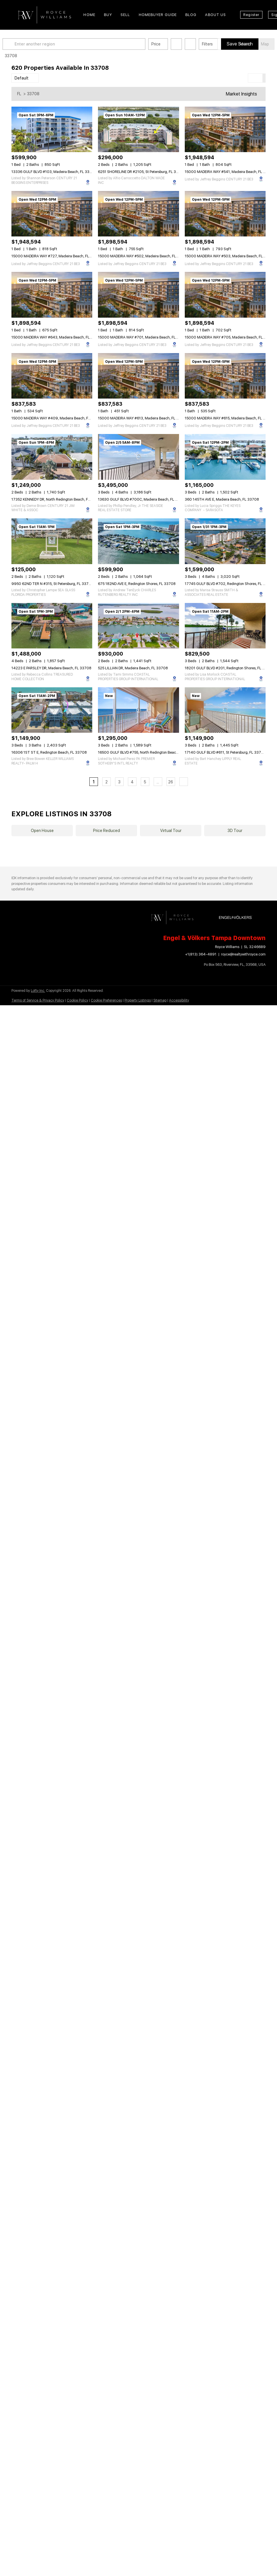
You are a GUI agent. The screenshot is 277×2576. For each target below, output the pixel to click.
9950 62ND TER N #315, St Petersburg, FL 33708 (52, 584)
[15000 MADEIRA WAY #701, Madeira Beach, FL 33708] (138, 294)
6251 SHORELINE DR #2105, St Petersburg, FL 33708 (141, 172)
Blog (190, 15)
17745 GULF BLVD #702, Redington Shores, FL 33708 (229, 584)
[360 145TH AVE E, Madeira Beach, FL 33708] (225, 456)
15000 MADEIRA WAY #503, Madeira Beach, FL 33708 (230, 256)
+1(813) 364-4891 (200, 954)
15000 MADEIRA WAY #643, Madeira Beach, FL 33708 (56, 337)
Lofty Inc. (38, 991)
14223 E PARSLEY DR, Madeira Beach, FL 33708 (51, 668)
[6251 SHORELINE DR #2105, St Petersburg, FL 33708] (138, 129)
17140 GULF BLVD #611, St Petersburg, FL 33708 (225, 752)
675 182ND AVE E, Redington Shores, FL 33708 (137, 584)
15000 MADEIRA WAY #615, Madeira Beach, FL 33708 (229, 418)
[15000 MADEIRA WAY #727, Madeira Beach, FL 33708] (51, 213)
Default (22, 78)
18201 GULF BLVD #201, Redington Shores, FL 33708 (229, 668)
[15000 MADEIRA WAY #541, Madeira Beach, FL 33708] (225, 129)
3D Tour (235, 830)
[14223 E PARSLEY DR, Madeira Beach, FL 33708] (51, 625)
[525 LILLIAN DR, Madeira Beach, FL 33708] (138, 625)
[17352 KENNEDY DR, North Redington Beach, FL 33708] (51, 456)
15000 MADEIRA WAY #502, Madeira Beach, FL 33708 (143, 256)
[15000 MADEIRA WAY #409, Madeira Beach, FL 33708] (51, 376)
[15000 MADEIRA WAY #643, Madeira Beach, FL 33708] (51, 294)
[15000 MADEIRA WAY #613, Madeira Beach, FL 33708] (138, 376)
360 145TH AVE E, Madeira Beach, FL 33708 (222, 499)
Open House (42, 830)
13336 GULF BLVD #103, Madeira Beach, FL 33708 (54, 172)
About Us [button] (215, 15)
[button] (18, 44)
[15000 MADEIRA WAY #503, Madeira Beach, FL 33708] (225, 213)
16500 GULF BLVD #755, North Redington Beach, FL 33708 (147, 752)
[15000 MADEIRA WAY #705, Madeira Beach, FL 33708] (225, 294)
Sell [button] (125, 15)
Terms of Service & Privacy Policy (37, 1000)
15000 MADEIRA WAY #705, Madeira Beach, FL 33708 (230, 337)
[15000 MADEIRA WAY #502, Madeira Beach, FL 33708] (138, 213)
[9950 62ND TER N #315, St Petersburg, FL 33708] (51, 541)
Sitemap (159, 1000)
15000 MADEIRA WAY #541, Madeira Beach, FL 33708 (230, 172)
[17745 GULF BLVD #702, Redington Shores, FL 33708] (225, 541)
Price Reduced (106, 830)
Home (89, 15)
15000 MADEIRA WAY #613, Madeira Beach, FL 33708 (143, 418)
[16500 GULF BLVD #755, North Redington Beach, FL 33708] (138, 710)
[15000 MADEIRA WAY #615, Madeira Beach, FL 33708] (225, 376)
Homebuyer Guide (158, 15)
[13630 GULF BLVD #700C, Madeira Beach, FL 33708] (138, 456)
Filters (216, 44)
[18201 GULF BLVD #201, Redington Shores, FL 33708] (225, 625)
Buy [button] (108, 15)
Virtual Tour (170, 830)
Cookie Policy (77, 1000)
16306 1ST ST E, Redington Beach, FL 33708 (49, 752)
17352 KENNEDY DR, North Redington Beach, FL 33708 (57, 499)
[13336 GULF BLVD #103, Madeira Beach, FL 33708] (51, 129)
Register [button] (251, 15)
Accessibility (179, 1000)
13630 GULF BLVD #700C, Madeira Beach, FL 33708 (142, 499)
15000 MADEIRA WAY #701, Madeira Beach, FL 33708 (143, 337)
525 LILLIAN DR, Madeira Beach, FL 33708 (133, 668)
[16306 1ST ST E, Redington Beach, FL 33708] (51, 710)
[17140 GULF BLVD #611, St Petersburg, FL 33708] (225, 710)
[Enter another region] (85, 44)
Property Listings (138, 1000)
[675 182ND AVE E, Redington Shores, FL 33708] (138, 541)
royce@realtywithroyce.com (243, 954)
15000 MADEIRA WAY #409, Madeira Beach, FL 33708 (57, 418)
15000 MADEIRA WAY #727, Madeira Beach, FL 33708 (56, 256)
